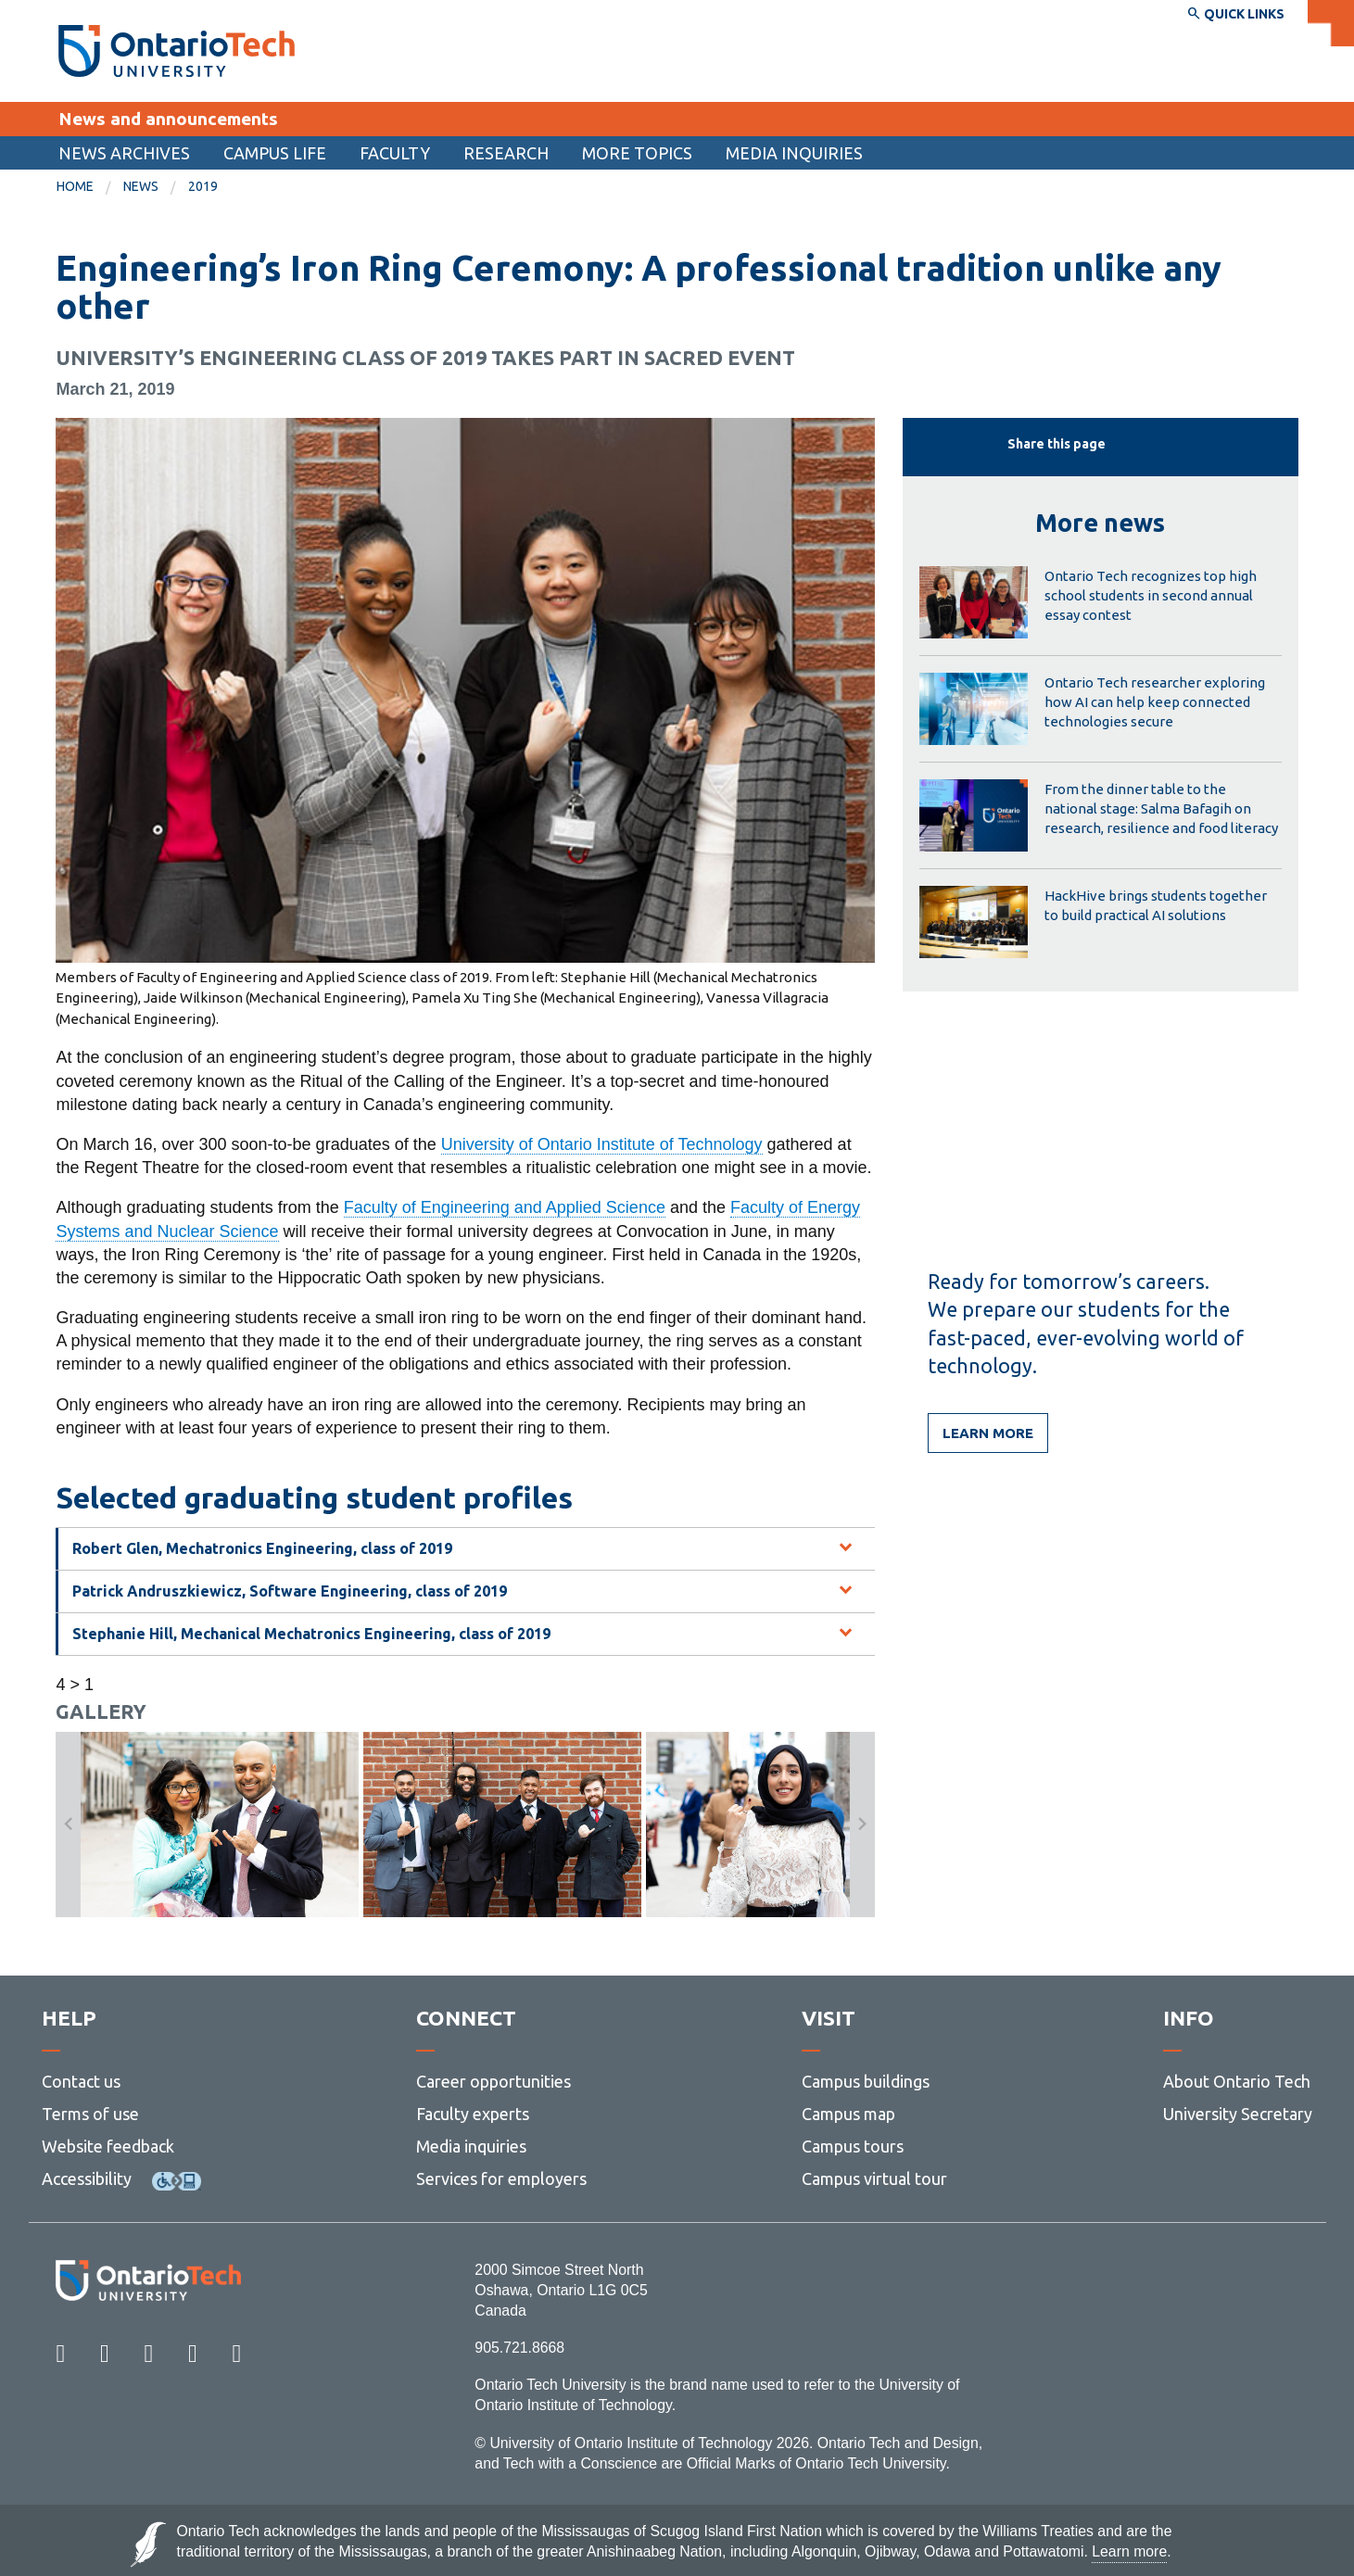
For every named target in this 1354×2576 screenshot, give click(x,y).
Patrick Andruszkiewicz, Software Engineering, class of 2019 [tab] (289, 1591)
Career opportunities (493, 2081)
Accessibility (87, 2178)
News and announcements (168, 118)
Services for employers (501, 2178)
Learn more (988, 1433)
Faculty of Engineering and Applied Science (504, 1207)
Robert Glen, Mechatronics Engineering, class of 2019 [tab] (262, 1548)
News (140, 186)
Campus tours (853, 2146)
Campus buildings (866, 2081)
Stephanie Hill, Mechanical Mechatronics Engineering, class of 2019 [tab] (311, 1633)
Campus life (274, 153)
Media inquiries (794, 153)
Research (506, 153)
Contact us (81, 2081)
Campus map (848, 2113)
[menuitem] (124, 153)
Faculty (395, 153)
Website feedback (108, 2146)
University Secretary (1237, 2113)
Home (75, 186)
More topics (637, 153)
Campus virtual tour (874, 2178)
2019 (203, 186)
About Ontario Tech (1236, 2081)
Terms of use (90, 2113)
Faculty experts (472, 2113)
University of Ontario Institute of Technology (602, 1144)
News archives (124, 153)
